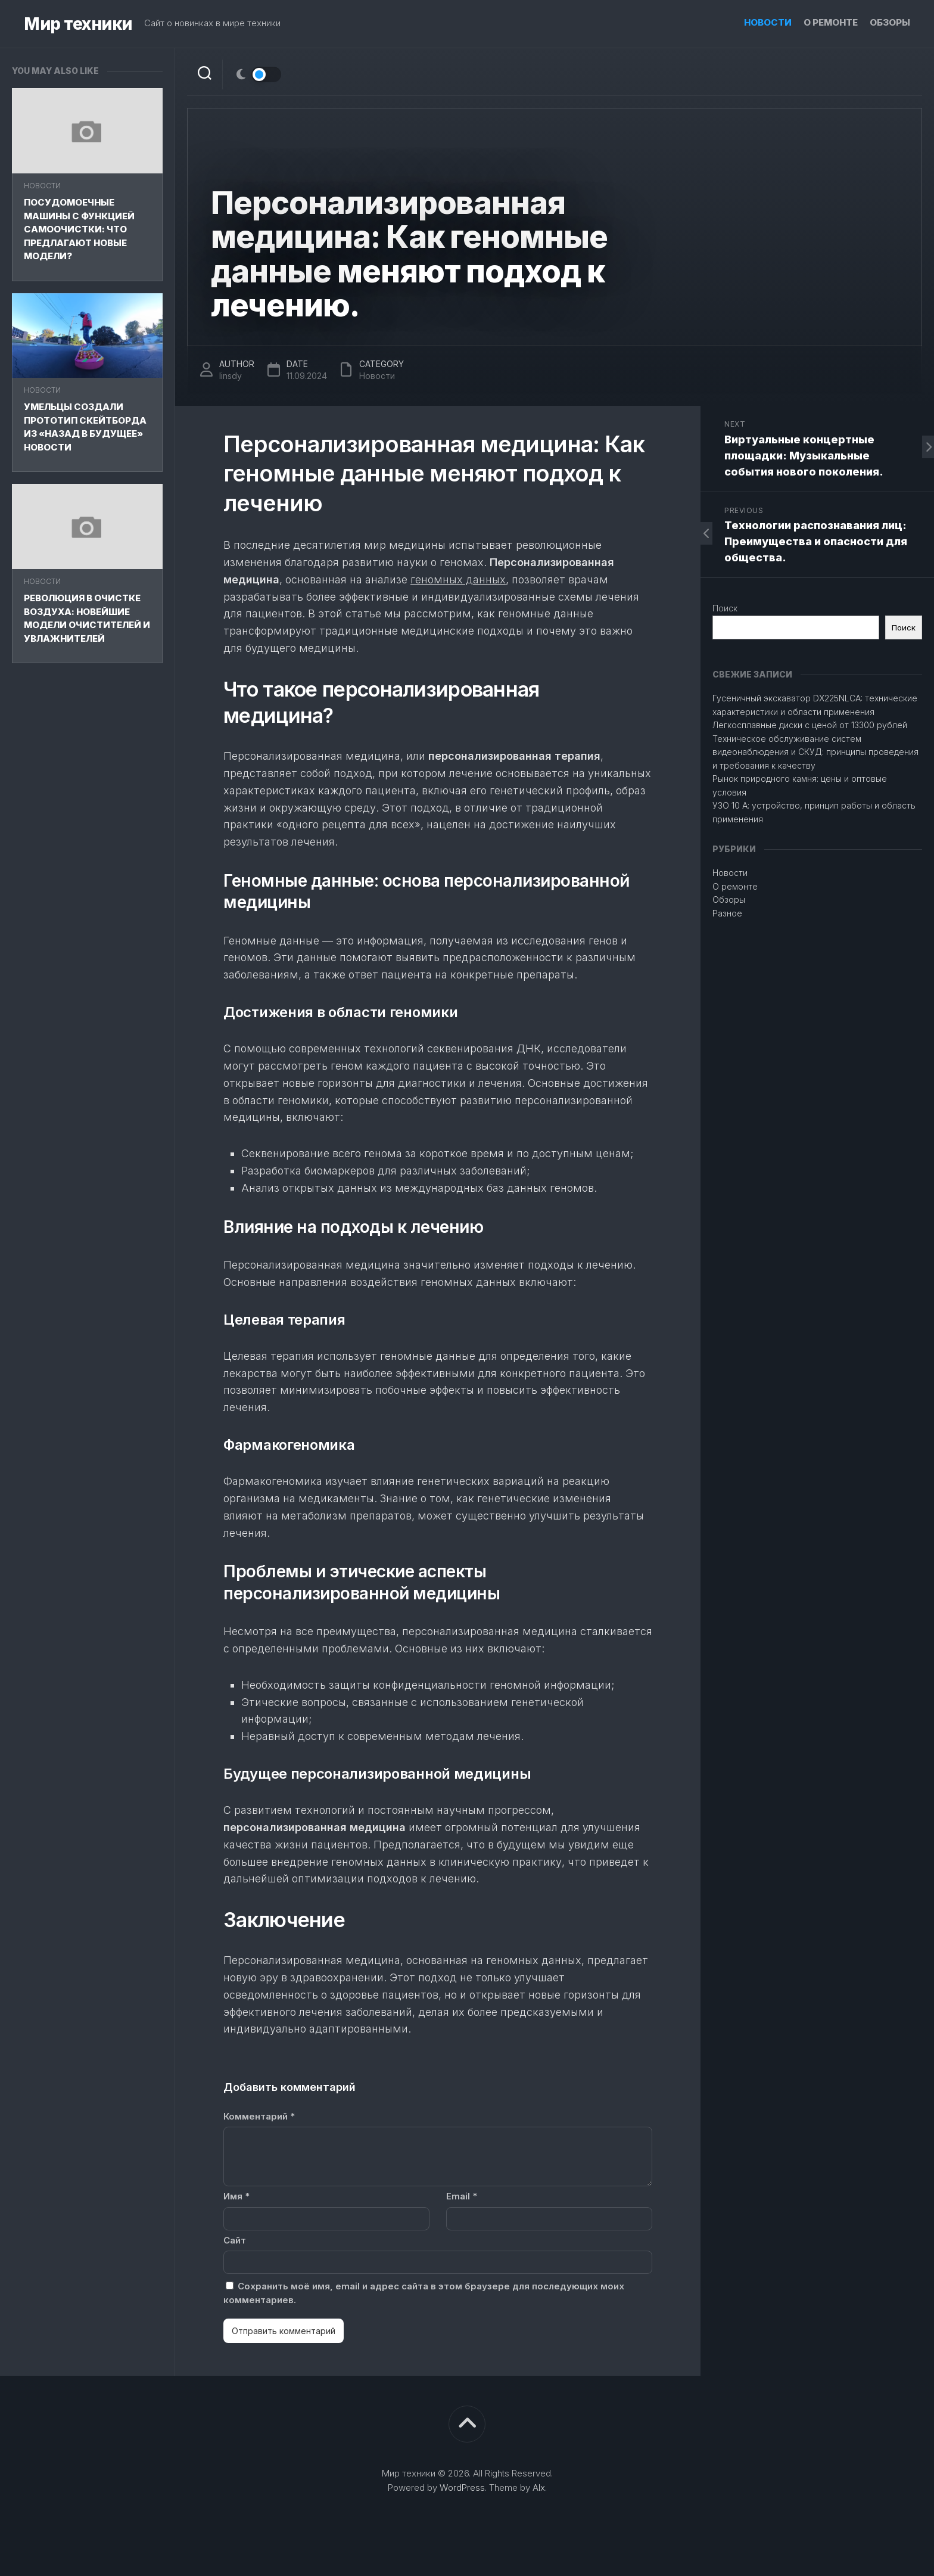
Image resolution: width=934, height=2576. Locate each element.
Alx (539, 2487)
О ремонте (831, 22)
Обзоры (890, 22)
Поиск (724, 608)
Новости (768, 22)
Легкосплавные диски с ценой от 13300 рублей (809, 725)
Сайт (234, 2240)
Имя (236, 2196)
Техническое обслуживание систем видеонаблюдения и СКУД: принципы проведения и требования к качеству (815, 752)
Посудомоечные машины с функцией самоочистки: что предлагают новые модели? (79, 229)
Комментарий (259, 2116)
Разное (727, 913)
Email (461, 2196)
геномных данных (458, 579)
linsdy (230, 376)
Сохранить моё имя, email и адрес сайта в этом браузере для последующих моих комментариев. (423, 2292)
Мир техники (78, 24)
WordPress (462, 2487)
